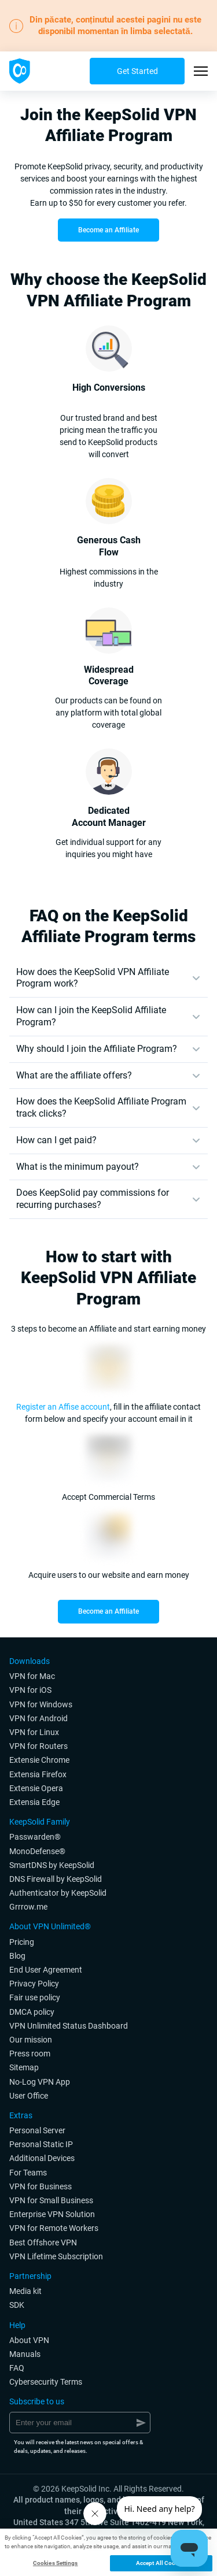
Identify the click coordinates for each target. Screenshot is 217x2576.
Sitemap (24, 2067)
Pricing (21, 1942)
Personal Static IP (41, 2144)
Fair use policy (34, 1997)
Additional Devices (42, 2158)
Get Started (137, 71)
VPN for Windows (40, 1704)
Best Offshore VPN (43, 2242)
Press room (29, 2053)
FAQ (16, 2368)
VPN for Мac (32, 1676)
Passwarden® (35, 1836)
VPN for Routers (38, 1746)
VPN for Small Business (51, 2200)
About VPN (29, 2340)
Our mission (30, 2039)
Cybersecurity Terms (45, 2381)
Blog (17, 1955)
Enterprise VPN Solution (52, 2214)
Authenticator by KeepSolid (57, 1892)
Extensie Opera (36, 1788)
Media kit (25, 2291)
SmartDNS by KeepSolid (51, 1865)
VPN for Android (38, 1718)
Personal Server (37, 2130)
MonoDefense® (37, 1851)
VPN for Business (40, 2186)
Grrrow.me (28, 1906)
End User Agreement (45, 1969)
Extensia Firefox (38, 1774)
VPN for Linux (34, 1732)
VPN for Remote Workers (53, 2228)
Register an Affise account (63, 1406)
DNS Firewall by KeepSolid (55, 1879)
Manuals (25, 2354)
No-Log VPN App (39, 2081)
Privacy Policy (34, 1983)
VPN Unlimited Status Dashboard (68, 2025)
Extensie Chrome (39, 1760)
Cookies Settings (55, 2563)
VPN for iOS (30, 1690)
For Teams (28, 2172)
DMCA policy (31, 2012)
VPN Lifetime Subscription (56, 2256)
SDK (16, 2305)
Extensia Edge (34, 1802)
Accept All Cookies (161, 2563)
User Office (28, 2095)
